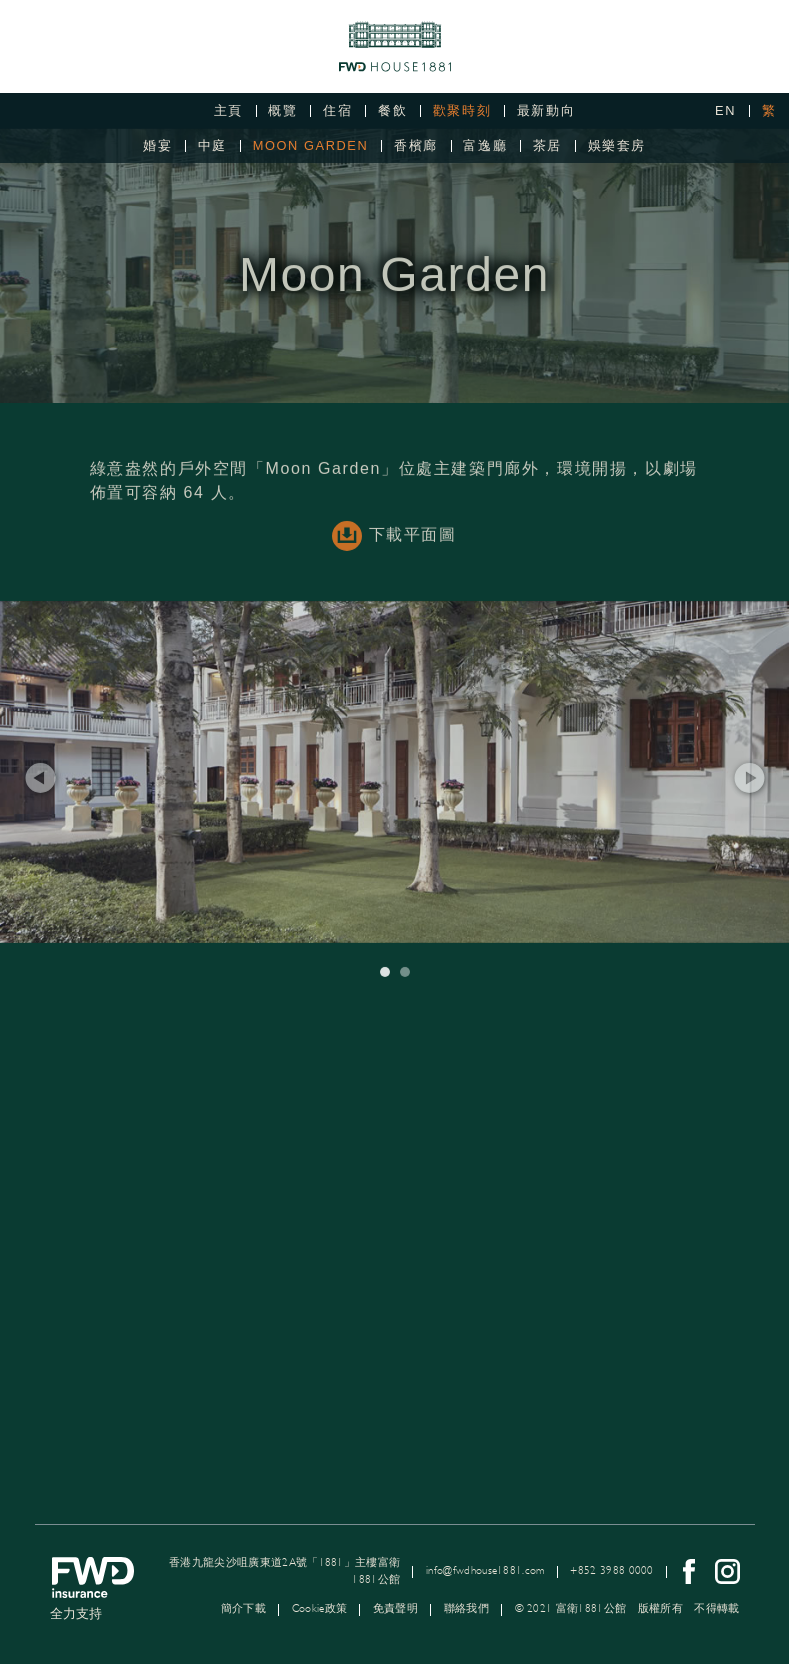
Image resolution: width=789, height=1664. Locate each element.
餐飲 (392, 110)
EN (725, 110)
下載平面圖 (394, 550)
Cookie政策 (320, 1608)
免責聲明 (395, 1608)
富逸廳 (485, 145)
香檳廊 (416, 145)
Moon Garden (311, 145)
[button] (40, 793)
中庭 (212, 145)
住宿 (337, 110)
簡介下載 (243, 1608)
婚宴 (157, 145)
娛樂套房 (617, 145)
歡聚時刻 (462, 110)
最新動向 (546, 110)
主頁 (228, 110)
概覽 (282, 110)
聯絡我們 (466, 1608)
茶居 (547, 145)
